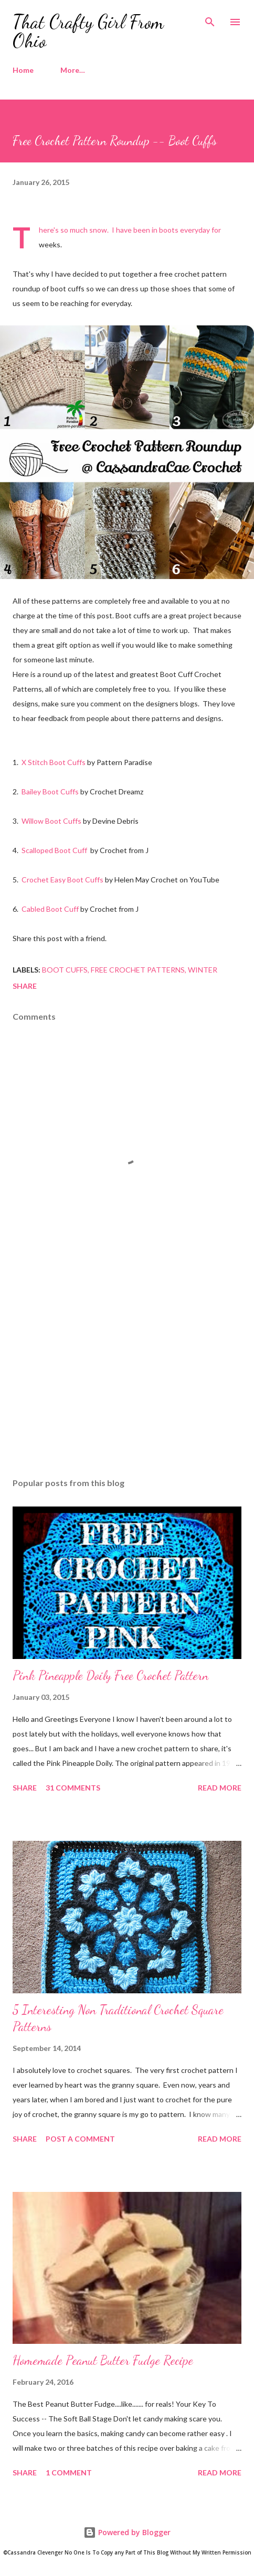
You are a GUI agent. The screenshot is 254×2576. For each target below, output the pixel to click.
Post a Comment (80, 2138)
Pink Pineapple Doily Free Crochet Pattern (110, 1675)
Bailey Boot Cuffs (50, 791)
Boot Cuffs (65, 969)
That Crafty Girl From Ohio (88, 31)
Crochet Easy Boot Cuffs (62, 879)
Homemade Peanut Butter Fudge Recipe (103, 2360)
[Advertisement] (127, 1370)
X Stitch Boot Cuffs (54, 762)
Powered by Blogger (127, 2532)
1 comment (69, 2472)
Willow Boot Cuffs (51, 820)
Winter (202, 969)
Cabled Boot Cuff (50, 908)
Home (23, 70)
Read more (219, 1787)
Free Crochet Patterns (138, 969)
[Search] (210, 19)
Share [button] (25, 985)
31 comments (73, 1787)
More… (72, 70)
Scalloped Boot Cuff (54, 850)
